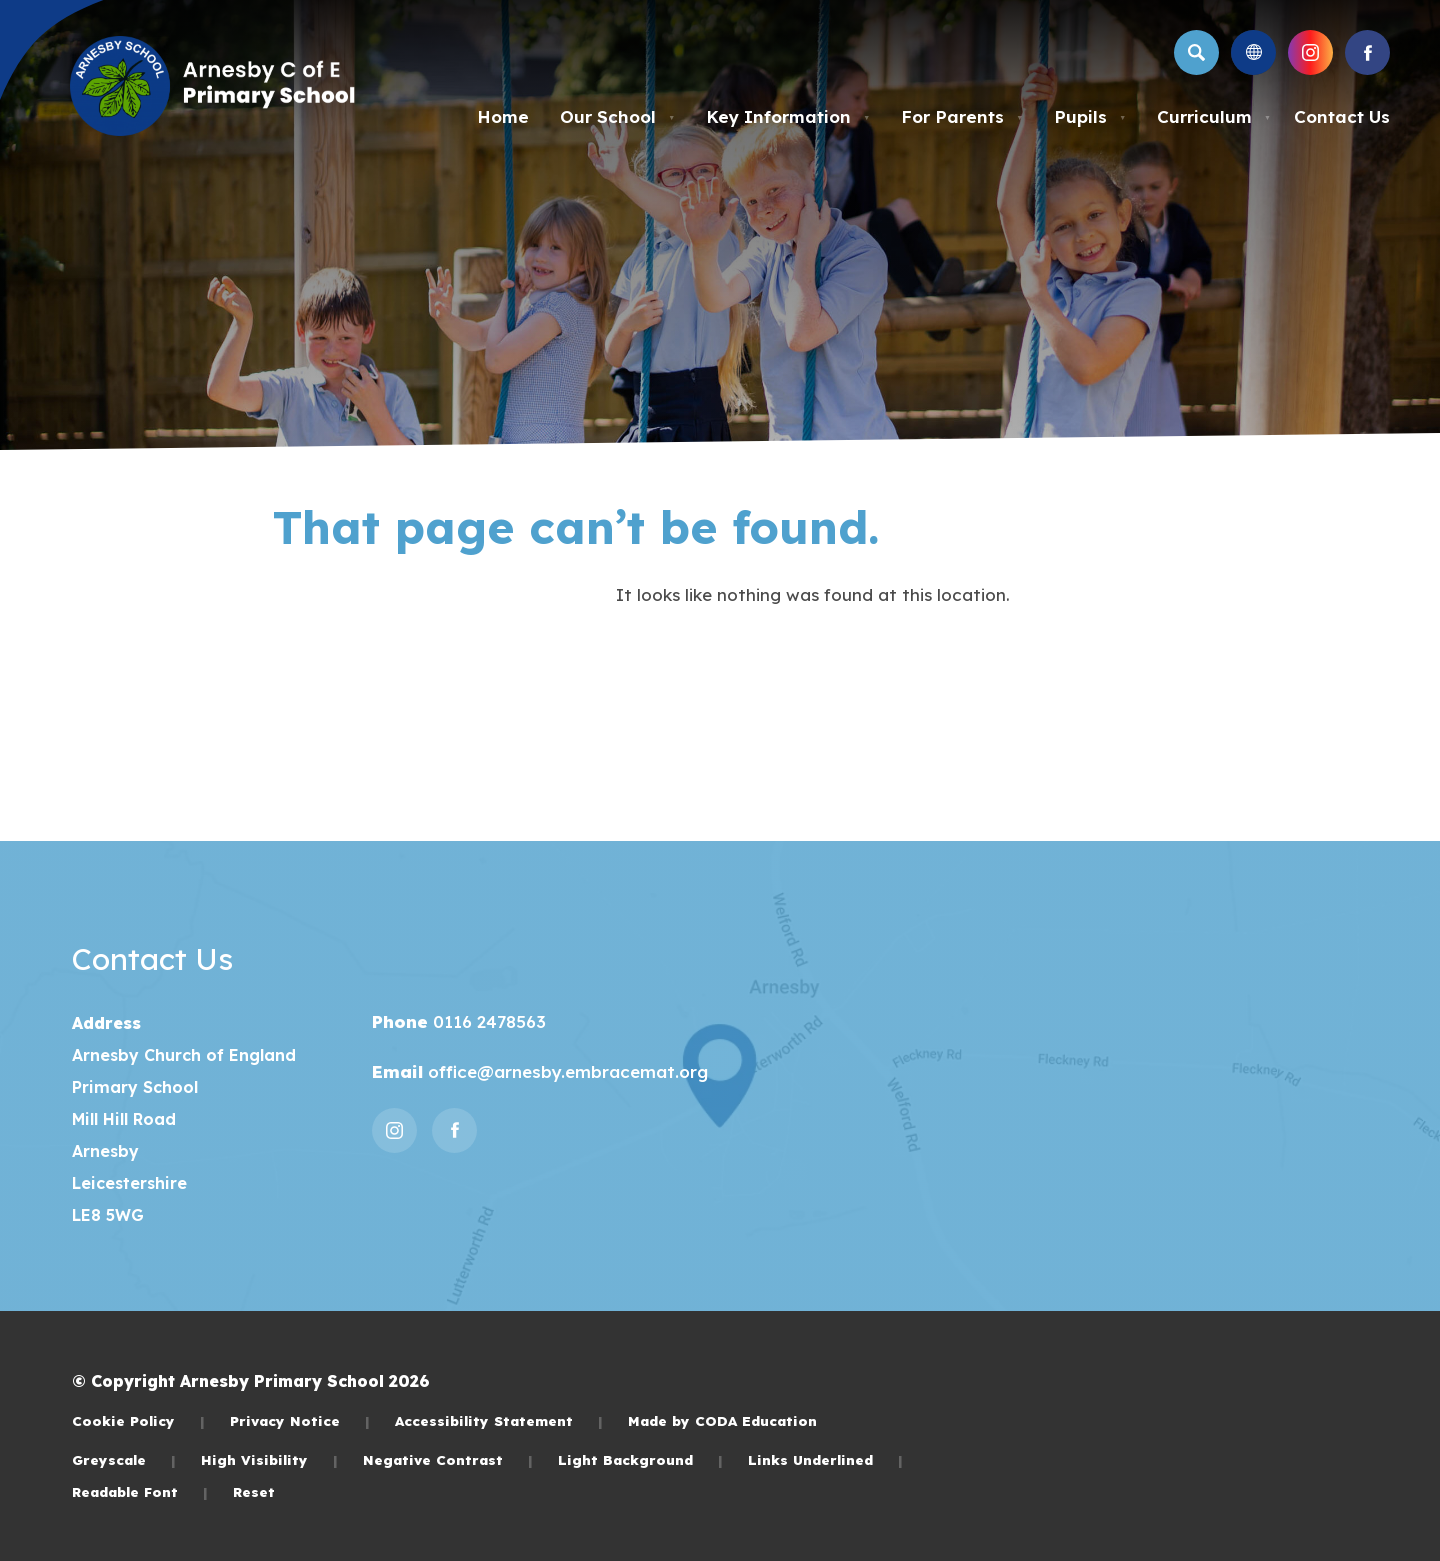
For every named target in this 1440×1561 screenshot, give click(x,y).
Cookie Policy (138, 1420)
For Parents (962, 116)
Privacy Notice (300, 1420)
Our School (617, 116)
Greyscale (124, 1459)
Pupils (1090, 116)
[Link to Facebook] (1367, 52)
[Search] (1196, 52)
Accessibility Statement (499, 1420)
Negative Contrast (448, 1459)
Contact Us (1342, 116)
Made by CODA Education (722, 1420)
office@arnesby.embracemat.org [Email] (565, 1071)
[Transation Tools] (1253, 52)
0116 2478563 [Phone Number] (487, 1021)
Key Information (788, 116)
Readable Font (140, 1491)
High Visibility (269, 1459)
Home (503, 116)
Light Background (640, 1459)
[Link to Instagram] (1310, 52)
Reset (254, 1491)
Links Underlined (825, 1459)
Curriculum (1214, 116)
